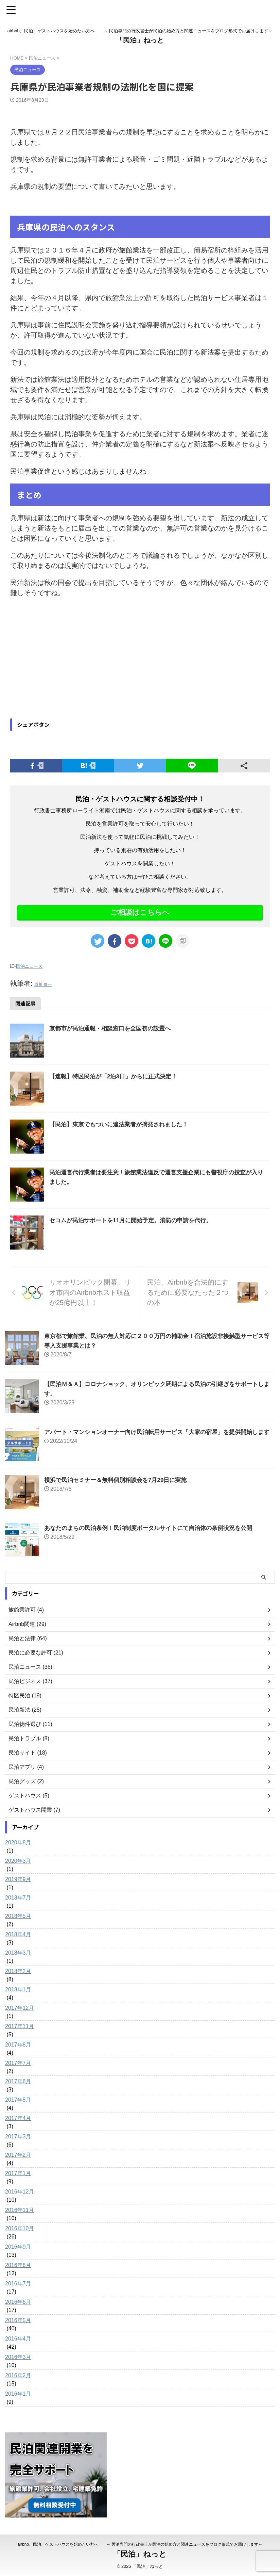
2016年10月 (19, 2228)
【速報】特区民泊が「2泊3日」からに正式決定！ (117, 1076)
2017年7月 (18, 2063)
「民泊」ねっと (140, 40)
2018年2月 (18, 1971)
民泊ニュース (29, 966)
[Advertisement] (67, 659)
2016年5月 (18, 2320)
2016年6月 (18, 2301)
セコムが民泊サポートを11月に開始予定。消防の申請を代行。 (135, 1220)
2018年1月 (18, 1989)
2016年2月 (18, 2375)
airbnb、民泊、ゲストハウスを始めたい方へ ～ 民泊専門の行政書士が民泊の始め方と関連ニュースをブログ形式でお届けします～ (140, 2544)
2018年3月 (18, 1952)
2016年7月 (18, 2283)
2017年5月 (18, 2099)
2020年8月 (18, 1842)
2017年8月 (18, 2044)
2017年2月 (18, 2154)
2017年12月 (19, 2007)
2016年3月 (18, 2357)
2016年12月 (19, 2191)
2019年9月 (18, 1879)
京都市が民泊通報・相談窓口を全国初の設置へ (113, 1028)
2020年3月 (18, 1860)
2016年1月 (18, 2393)
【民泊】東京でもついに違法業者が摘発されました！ (122, 1124)
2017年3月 (18, 2136)
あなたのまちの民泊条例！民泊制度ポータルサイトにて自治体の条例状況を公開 (154, 1527)
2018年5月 (18, 1916)
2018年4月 (18, 1934)
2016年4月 (18, 2338)
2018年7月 (18, 1897)
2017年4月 (18, 2118)
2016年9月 (18, 2246)
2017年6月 (18, 2081)
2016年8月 (18, 2265)
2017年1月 (18, 2173)
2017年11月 (19, 2026)
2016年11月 (19, 2210)
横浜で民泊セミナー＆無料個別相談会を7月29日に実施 (119, 1479)
